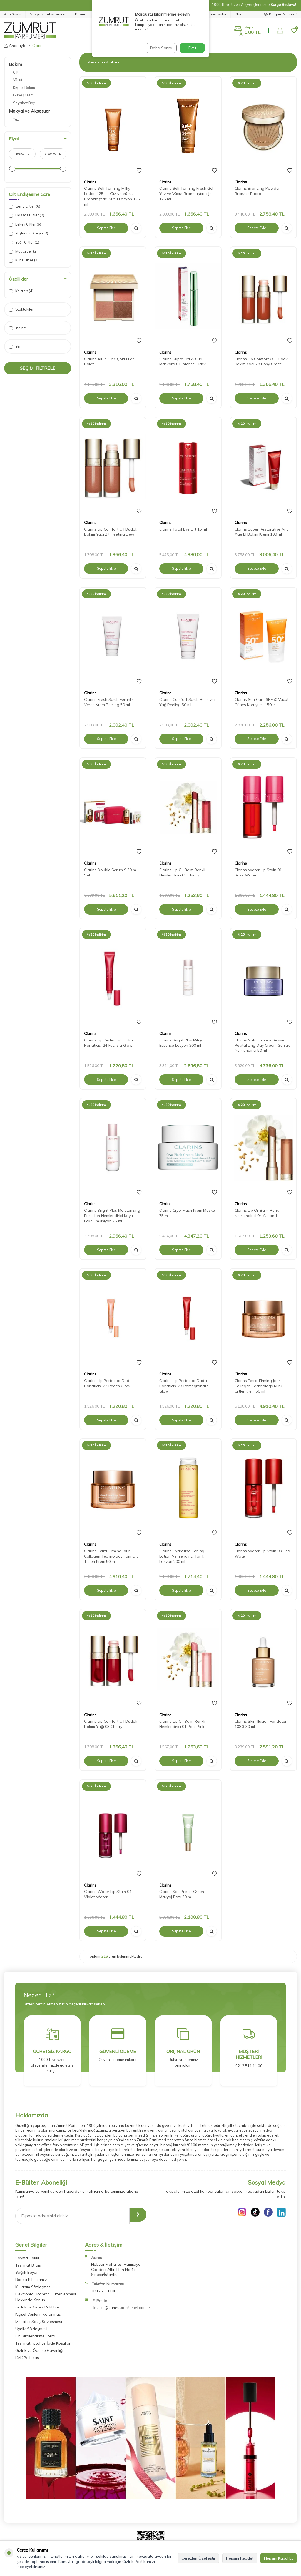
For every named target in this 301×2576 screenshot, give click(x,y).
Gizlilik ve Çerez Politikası (38, 2307)
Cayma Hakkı (27, 2257)
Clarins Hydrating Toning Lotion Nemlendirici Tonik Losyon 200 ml (181, 1556)
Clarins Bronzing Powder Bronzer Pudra (257, 191)
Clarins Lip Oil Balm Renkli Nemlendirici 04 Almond (257, 1213)
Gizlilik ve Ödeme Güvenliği (39, 2350)
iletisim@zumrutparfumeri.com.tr (121, 2307)
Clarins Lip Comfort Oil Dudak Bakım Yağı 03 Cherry (110, 1724)
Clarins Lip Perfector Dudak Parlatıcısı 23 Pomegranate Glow (184, 1386)
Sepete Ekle (106, 227)
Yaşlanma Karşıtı (28, 233)
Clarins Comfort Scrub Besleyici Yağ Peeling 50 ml (187, 702)
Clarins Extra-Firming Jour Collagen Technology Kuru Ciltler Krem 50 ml (258, 1386)
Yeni (16, 346)
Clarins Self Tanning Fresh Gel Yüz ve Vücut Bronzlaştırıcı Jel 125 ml (186, 193)
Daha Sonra (160, 47)
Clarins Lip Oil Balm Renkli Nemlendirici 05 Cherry (182, 872)
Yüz (16, 119)
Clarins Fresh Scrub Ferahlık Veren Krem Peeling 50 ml (109, 702)
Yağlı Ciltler (24, 242)
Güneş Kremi (23, 95)
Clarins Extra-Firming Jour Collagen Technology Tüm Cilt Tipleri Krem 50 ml (111, 1556)
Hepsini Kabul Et (278, 2558)
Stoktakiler (21, 309)
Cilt (15, 72)
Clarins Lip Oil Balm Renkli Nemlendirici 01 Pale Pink (182, 1724)
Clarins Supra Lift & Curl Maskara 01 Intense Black (182, 361)
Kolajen (21, 291)
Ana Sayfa (12, 14)
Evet (192, 47)
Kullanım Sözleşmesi (33, 2286)
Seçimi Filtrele (37, 368)
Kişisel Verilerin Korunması (38, 2314)
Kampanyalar (215, 14)
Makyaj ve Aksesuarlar (48, 14)
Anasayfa (15, 45)
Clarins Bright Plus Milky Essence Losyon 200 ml (180, 1043)
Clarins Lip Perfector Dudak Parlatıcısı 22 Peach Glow (109, 1383)
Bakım (80, 14)
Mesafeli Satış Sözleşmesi (38, 2321)
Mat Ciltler (23, 251)
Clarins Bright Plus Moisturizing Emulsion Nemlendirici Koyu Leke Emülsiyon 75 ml (112, 1215)
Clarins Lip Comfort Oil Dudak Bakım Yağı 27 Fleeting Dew (110, 532)
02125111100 (104, 2290)
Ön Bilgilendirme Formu (36, 2335)
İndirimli (18, 328)
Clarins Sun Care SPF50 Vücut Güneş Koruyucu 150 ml (261, 702)
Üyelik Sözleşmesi (31, 2328)
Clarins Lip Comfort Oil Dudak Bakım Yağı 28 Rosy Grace (261, 361)
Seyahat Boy (24, 103)
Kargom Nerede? (280, 14)
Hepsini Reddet (239, 2558)
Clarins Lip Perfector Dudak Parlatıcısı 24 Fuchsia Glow (109, 1043)
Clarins (90, 181)
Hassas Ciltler (26, 215)
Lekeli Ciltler (25, 224)
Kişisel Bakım (24, 87)
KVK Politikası (27, 2357)
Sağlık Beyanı (27, 2272)
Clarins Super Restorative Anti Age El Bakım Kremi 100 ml (262, 532)
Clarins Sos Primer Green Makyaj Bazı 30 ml (181, 1894)
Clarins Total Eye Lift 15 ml (183, 529)
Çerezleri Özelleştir (198, 2558)
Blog (238, 14)
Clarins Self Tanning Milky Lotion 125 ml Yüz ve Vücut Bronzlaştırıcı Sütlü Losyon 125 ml (112, 196)
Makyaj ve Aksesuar (29, 111)
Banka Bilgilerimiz (31, 2279)
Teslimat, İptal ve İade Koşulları (43, 2343)
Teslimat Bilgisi (28, 2265)
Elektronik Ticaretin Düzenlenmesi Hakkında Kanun (45, 2297)
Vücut (17, 80)
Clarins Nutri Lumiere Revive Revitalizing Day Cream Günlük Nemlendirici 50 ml (262, 1045)
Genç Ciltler (24, 206)
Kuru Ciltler (24, 260)
